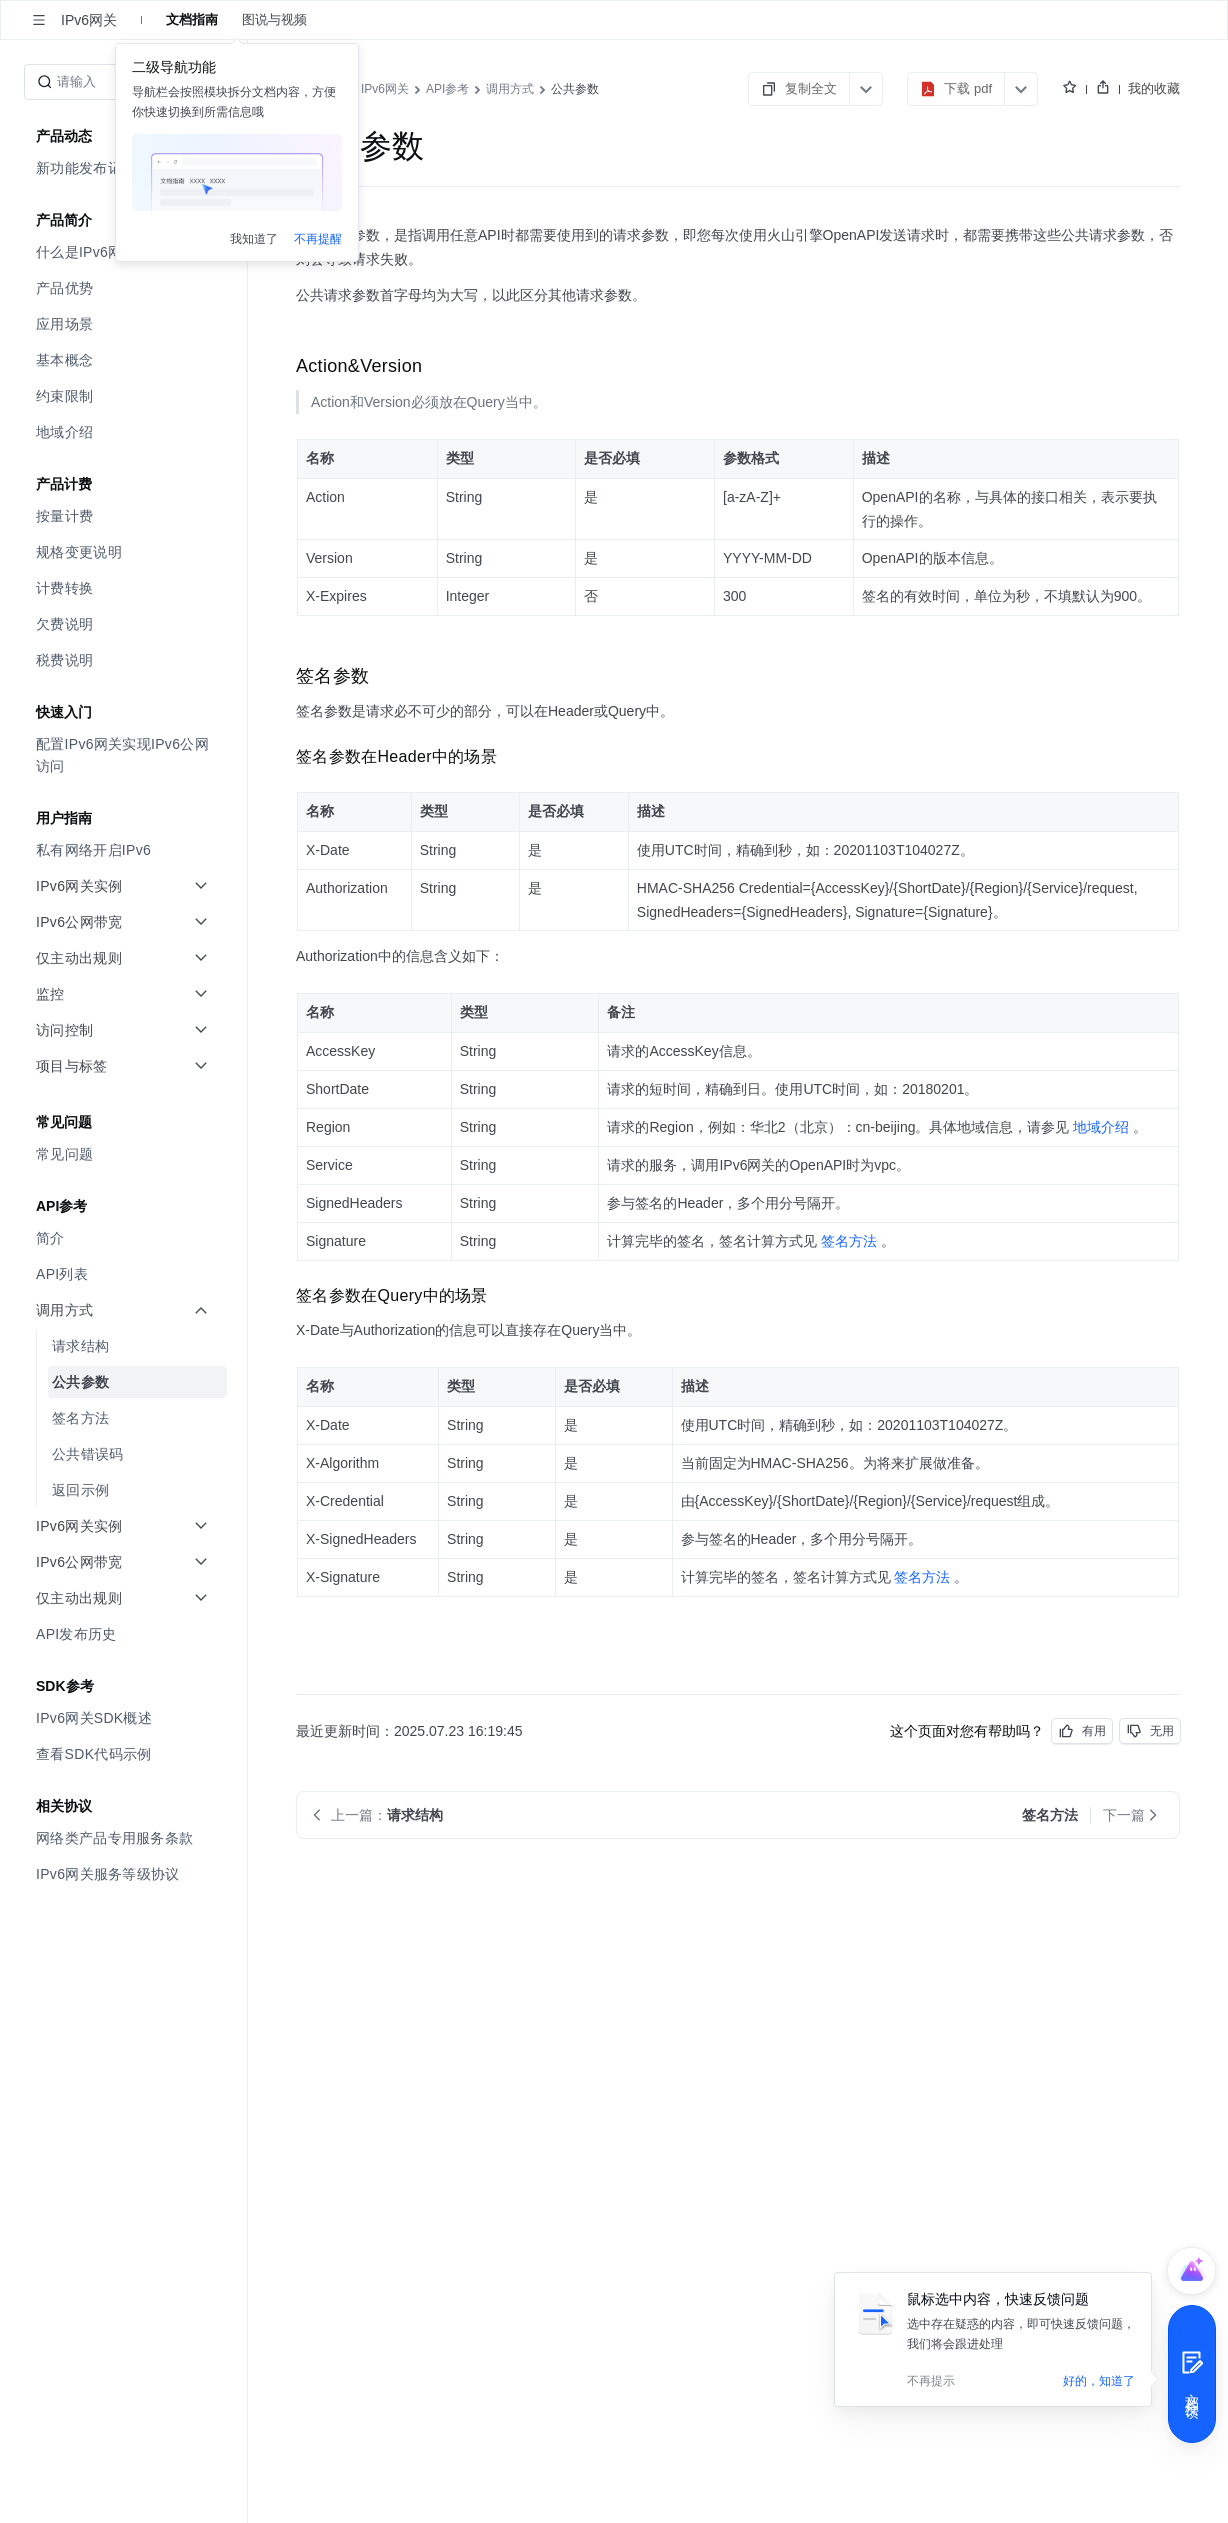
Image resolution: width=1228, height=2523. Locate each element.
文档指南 (192, 19)
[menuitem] (125, 288)
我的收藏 (1154, 88)
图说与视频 (274, 19)
